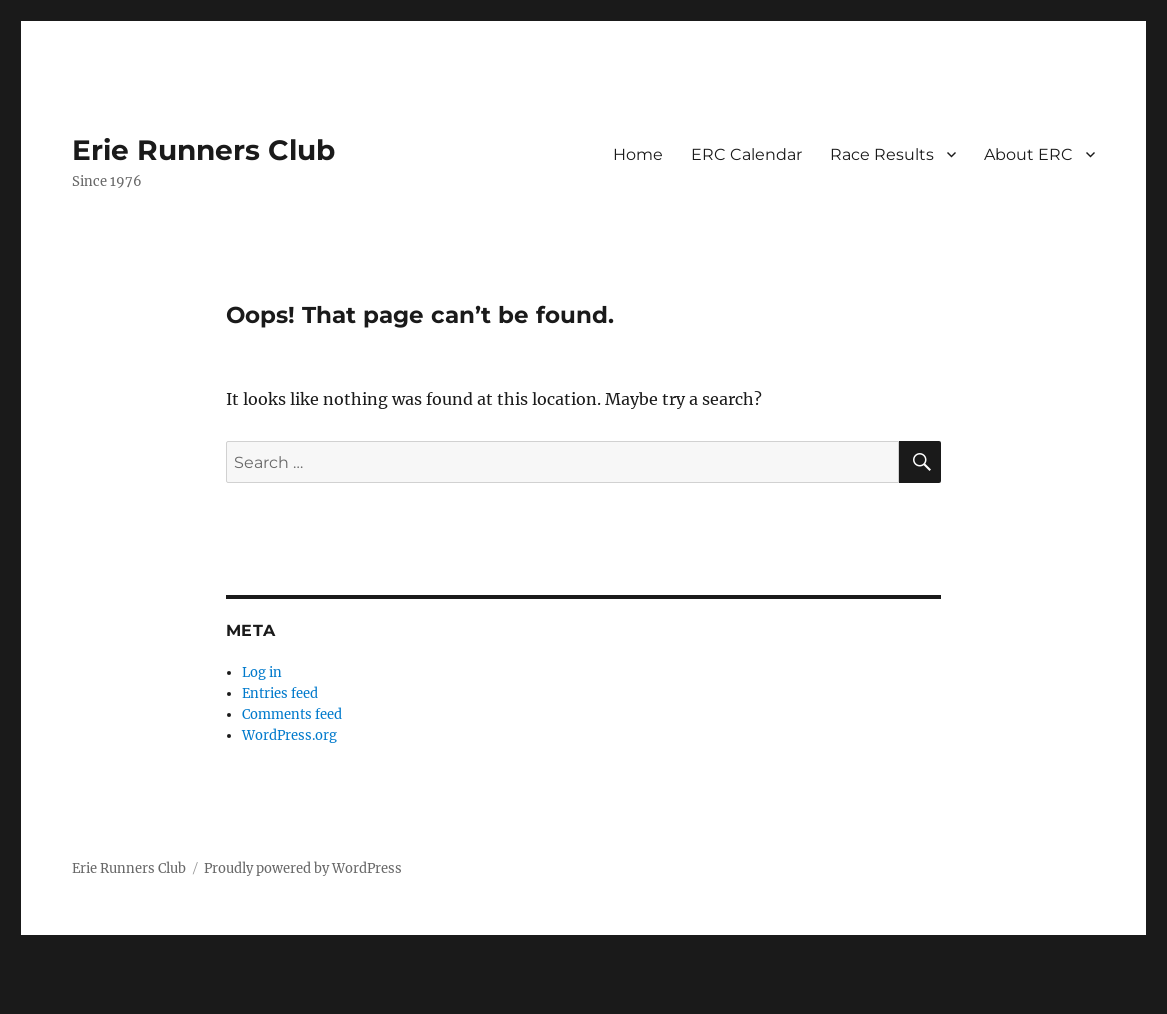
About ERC (1028, 154)
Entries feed (280, 693)
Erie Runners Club (203, 150)
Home (638, 154)
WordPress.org (289, 735)
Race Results (882, 154)
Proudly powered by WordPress (303, 868)
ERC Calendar (746, 154)
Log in (262, 672)
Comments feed (292, 714)
